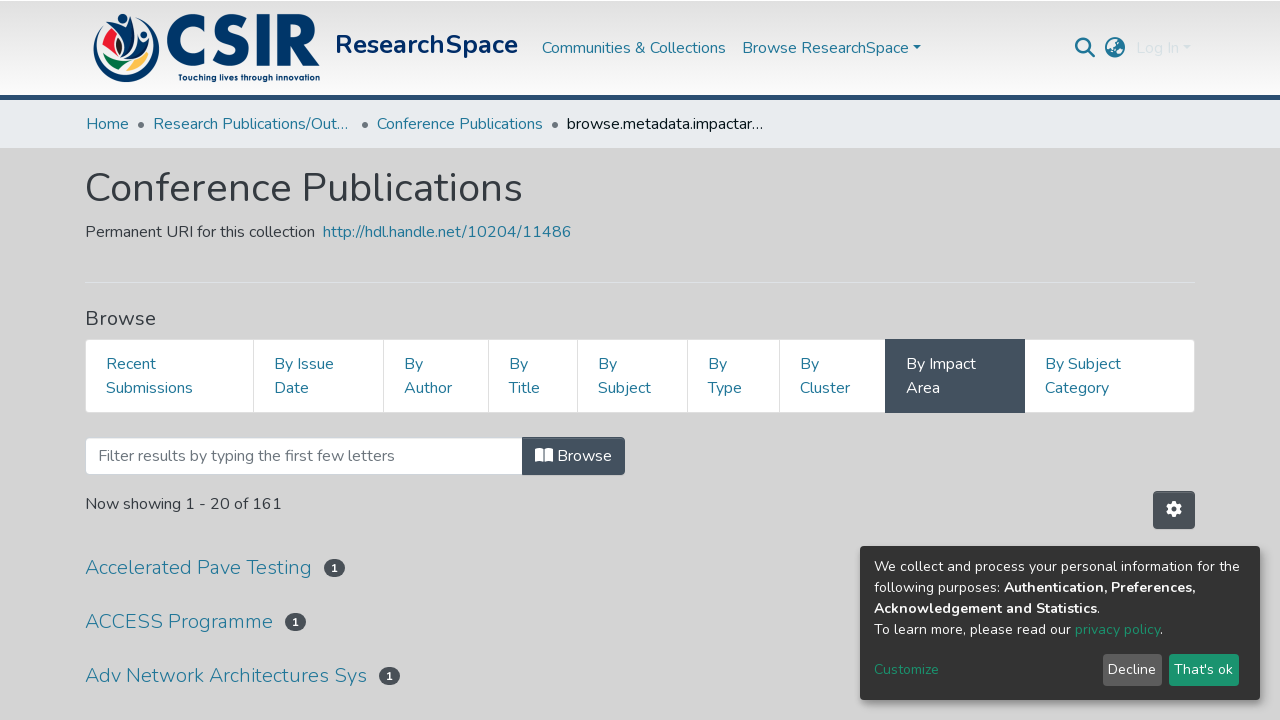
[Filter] (304, 456)
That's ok (1203, 669)
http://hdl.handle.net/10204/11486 (447, 232)
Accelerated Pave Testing (198, 567)
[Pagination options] (1174, 510)
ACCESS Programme (179, 621)
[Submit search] (1085, 48)
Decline (1132, 669)
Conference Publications (460, 124)
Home (107, 124)
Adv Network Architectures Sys (226, 675)
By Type (725, 376)
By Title (524, 376)
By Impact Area (941, 376)
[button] (1115, 48)
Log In (1157, 48)
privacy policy (1117, 629)
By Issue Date (304, 376)
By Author (428, 376)
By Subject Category (1083, 376)
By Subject (624, 376)
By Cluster (825, 376)
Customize (906, 669)
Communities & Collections (634, 48)
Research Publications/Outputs (253, 124)
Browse (573, 456)
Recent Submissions (149, 376)
